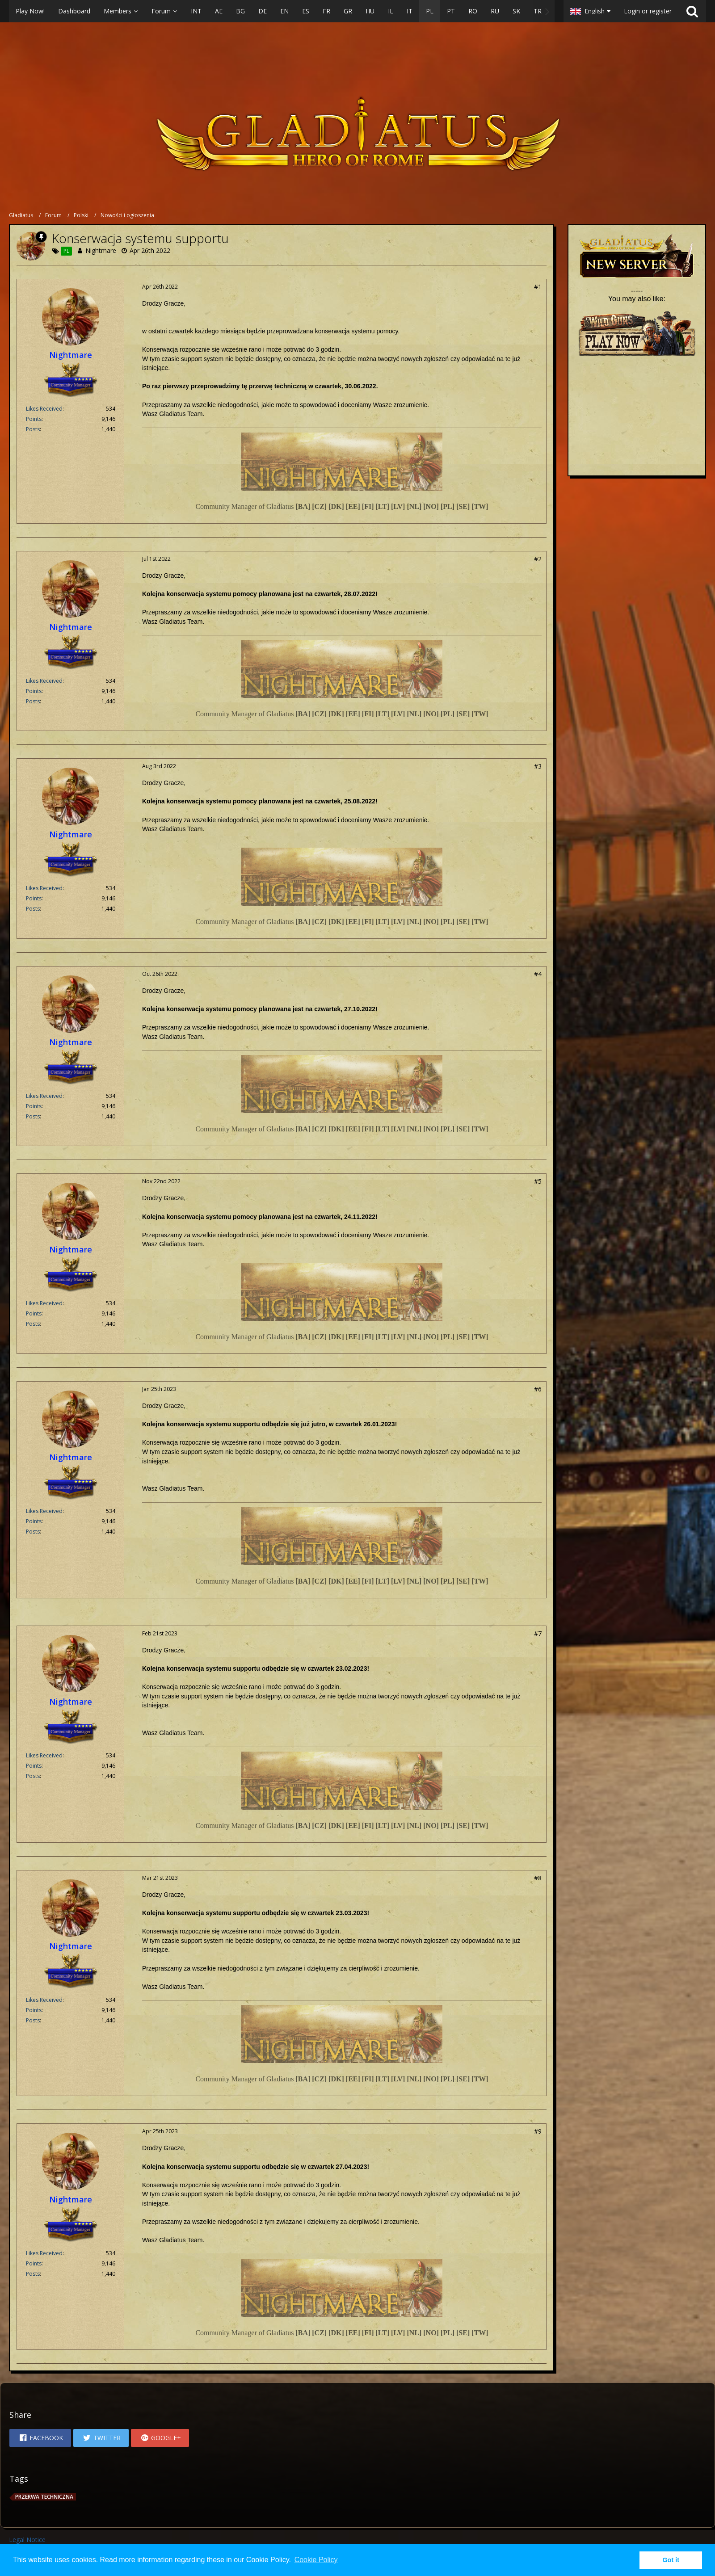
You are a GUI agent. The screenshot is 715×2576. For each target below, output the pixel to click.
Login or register (648, 11)
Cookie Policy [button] (316, 2559)
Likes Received (44, 408)
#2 (538, 559)
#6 (538, 1389)
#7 (538, 1633)
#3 (538, 766)
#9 (538, 2131)
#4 (538, 974)
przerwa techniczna (44, 2496)
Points (34, 419)
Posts (33, 429)
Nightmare (100, 250)
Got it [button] (670, 2559)
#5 (538, 1181)
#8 (538, 1878)
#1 (538, 286)
